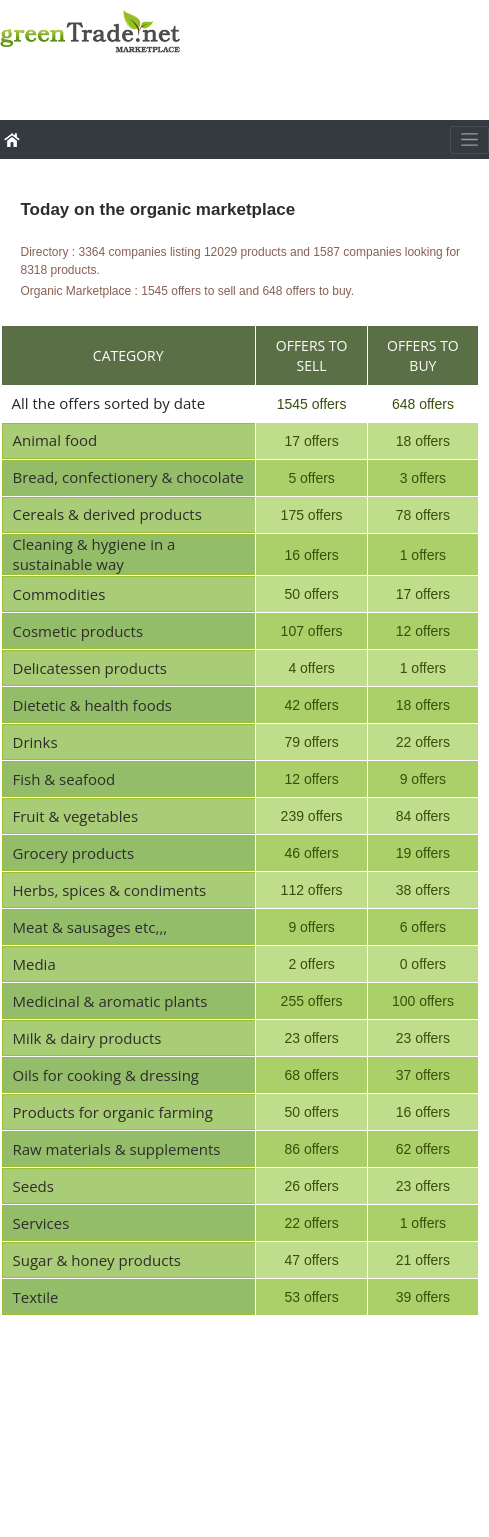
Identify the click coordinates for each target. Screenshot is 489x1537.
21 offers (423, 1260)
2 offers (311, 964)
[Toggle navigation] (469, 140)
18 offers (423, 441)
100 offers (423, 1001)
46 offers (311, 853)
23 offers (311, 1038)
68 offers (311, 1075)
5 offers (311, 478)
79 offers (311, 742)
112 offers (312, 890)
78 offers (423, 515)
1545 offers (312, 404)
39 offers (423, 1297)
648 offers (423, 404)
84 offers (423, 816)
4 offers (311, 668)
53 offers (311, 1297)
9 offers (423, 779)
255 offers (312, 1001)
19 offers (423, 853)
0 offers (423, 964)
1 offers (423, 555)
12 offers (423, 631)
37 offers (423, 1075)
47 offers (311, 1260)
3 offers (423, 478)
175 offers (312, 515)
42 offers (311, 705)
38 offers (423, 890)
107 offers (312, 631)
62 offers (423, 1149)
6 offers (423, 927)
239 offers (312, 816)
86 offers (311, 1149)
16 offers (311, 555)
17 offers (311, 441)
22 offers (423, 742)
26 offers (311, 1186)
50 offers (311, 594)
